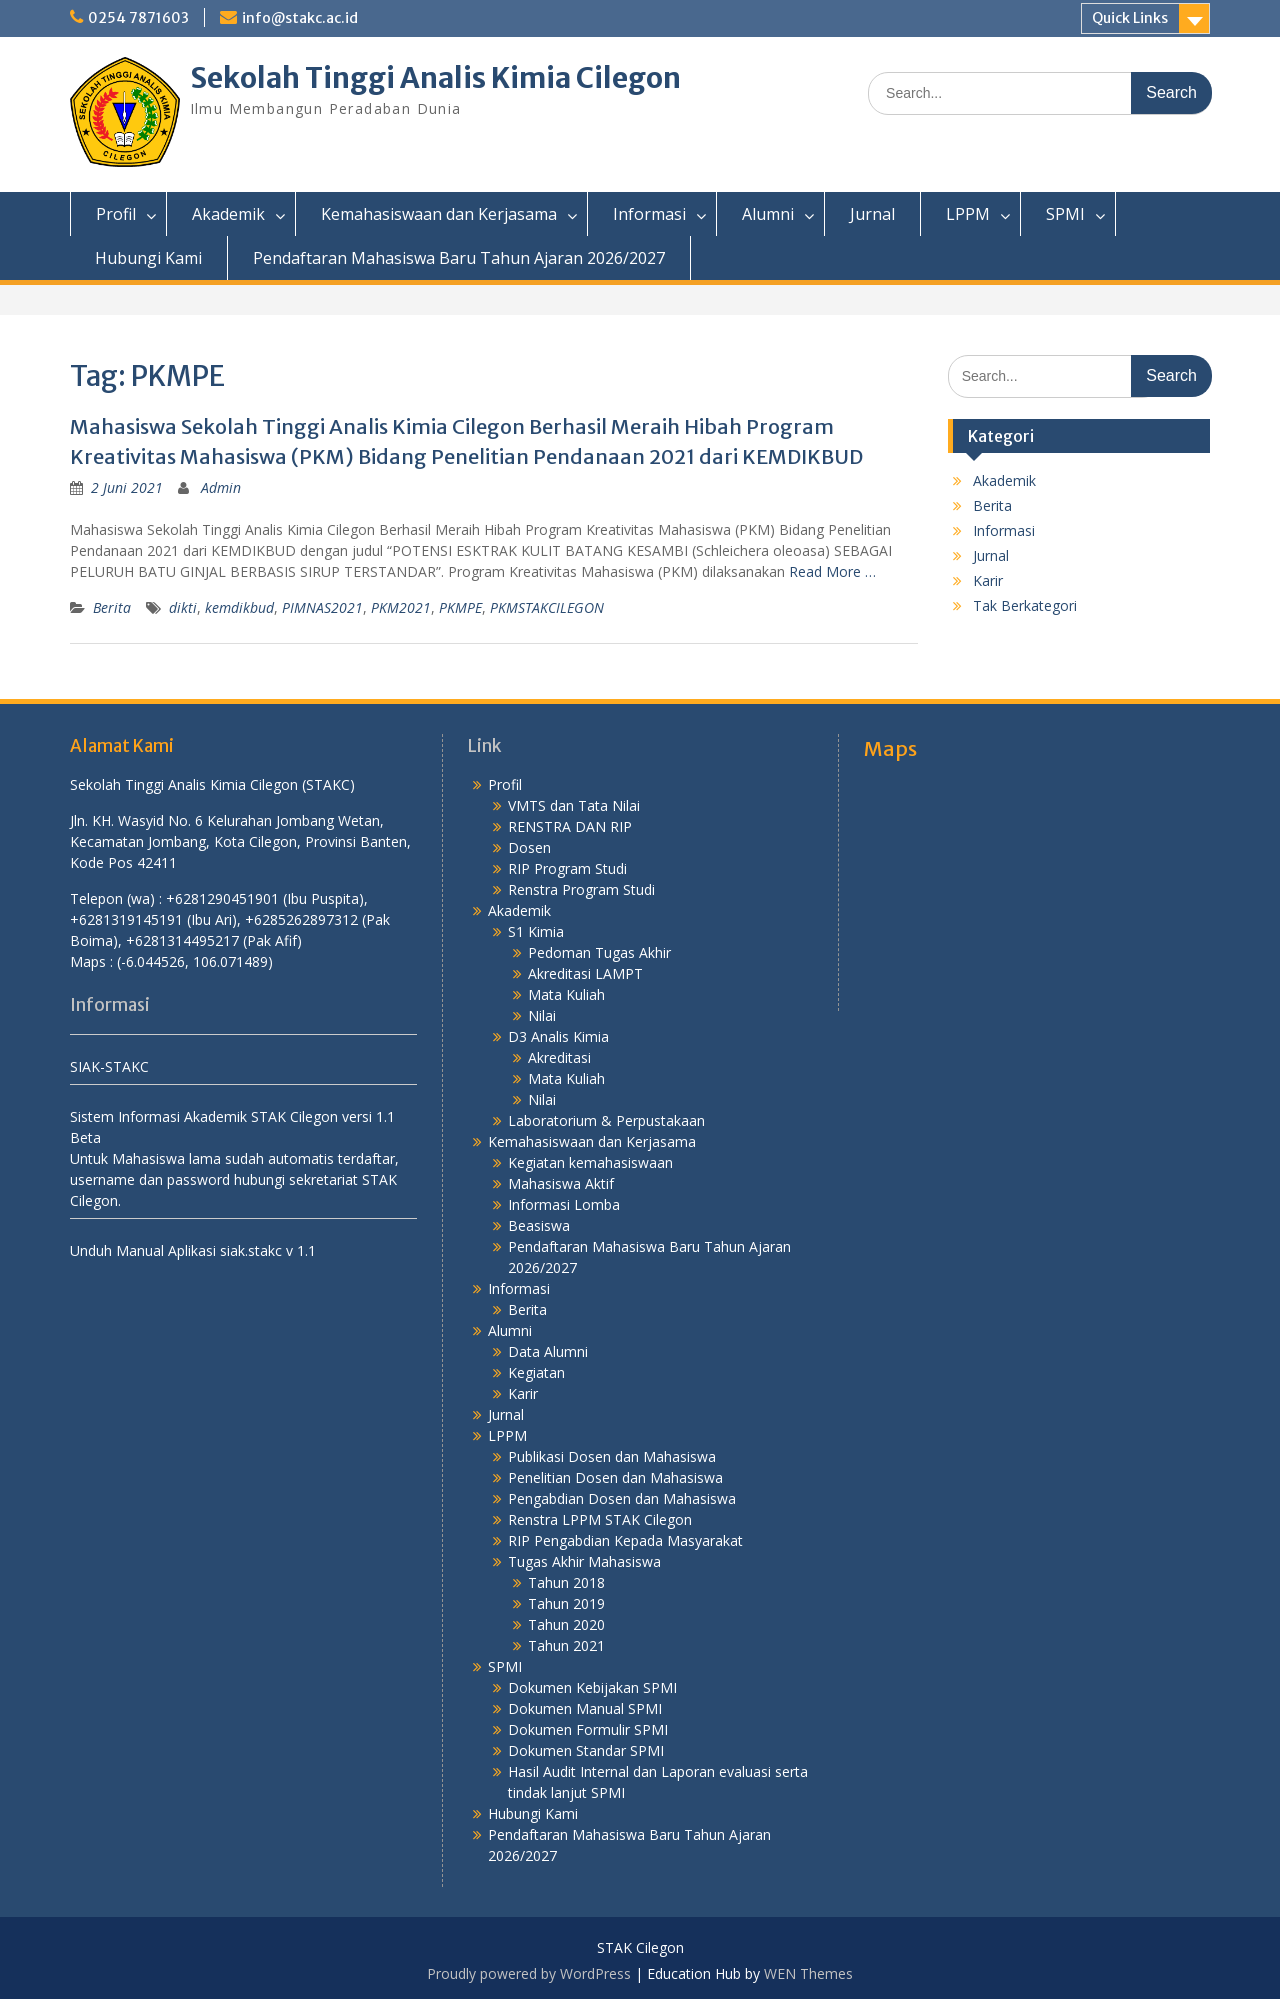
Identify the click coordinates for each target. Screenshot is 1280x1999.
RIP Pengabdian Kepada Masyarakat (625, 1540)
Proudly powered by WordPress (529, 1973)
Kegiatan (536, 1372)
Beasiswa (539, 1225)
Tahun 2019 (566, 1603)
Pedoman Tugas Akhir (599, 952)
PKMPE (460, 607)
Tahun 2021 (566, 1645)
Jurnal (872, 214)
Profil (116, 214)
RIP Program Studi (567, 868)
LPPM (968, 214)
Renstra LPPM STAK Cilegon (600, 1519)
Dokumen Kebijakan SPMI (592, 1687)
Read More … (832, 571)
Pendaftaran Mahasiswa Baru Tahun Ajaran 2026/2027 (459, 258)
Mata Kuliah (566, 994)
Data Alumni (548, 1351)
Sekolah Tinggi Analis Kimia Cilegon (435, 78)
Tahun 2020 (566, 1624)
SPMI (1065, 214)
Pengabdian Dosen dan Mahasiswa (622, 1498)
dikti (183, 607)
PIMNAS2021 (322, 607)
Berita (112, 607)
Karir (988, 580)
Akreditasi (559, 1057)
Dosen (529, 847)
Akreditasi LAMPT (585, 973)
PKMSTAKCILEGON (547, 607)
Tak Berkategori (1025, 605)
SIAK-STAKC (109, 1066)
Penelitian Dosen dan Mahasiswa (615, 1477)
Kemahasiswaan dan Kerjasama (439, 214)
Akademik (228, 214)
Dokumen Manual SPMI (585, 1708)
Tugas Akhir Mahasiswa (584, 1561)
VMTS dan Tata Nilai (574, 805)
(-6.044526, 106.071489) (195, 961)
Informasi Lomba (564, 1204)
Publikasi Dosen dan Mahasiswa (612, 1456)
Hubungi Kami (148, 258)
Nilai (542, 1015)
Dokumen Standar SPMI (586, 1750)
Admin (221, 487)
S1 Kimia (536, 931)
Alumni (768, 214)
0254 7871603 (138, 18)
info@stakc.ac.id (300, 18)
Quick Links (1130, 18)
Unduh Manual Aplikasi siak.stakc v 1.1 (193, 1250)
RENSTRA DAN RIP (570, 826)
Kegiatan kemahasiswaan (590, 1162)
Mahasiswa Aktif (561, 1183)
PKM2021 (401, 607)
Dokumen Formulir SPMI (588, 1729)
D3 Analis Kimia (558, 1036)
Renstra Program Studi (581, 889)
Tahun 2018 (566, 1582)
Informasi (649, 214)
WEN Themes (808, 1973)
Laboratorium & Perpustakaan (606, 1120)
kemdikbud (239, 607)
